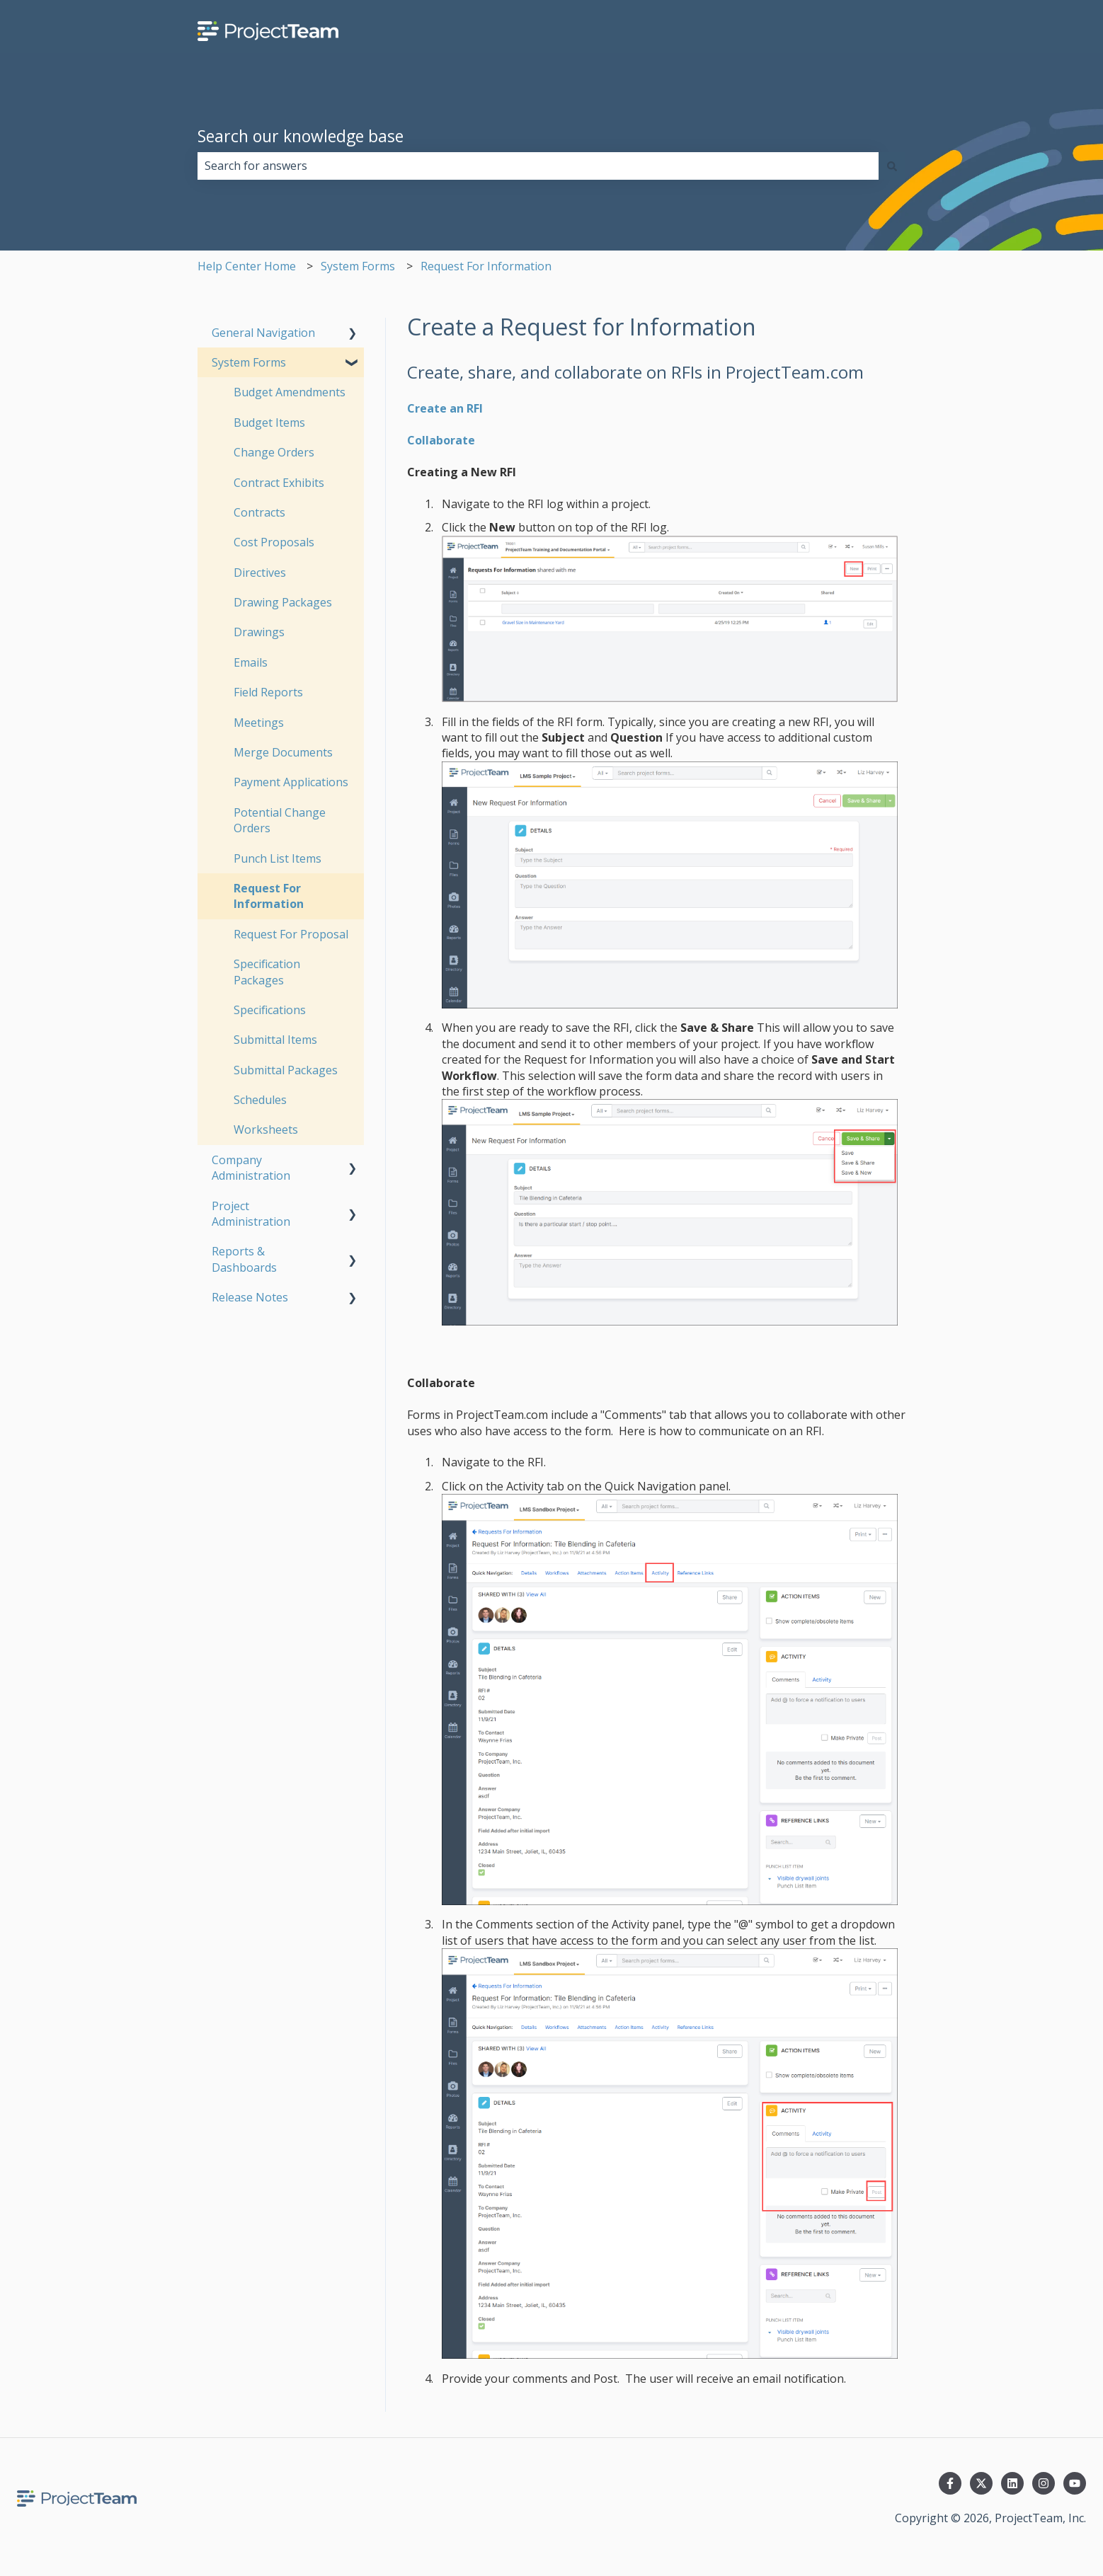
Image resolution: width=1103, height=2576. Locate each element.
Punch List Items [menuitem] (277, 858)
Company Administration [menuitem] (251, 1167)
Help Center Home (247, 266)
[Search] (892, 165)
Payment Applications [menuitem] (291, 782)
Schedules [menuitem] (260, 1100)
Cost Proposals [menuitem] (274, 542)
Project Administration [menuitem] (251, 1213)
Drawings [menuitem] (259, 632)
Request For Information (486, 266)
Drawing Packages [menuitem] (283, 602)
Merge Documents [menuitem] (283, 752)
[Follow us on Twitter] (981, 2483)
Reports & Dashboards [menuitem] (244, 1259)
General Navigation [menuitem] (263, 332)
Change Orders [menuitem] (274, 452)
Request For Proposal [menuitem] (291, 934)
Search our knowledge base (301, 136)
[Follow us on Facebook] (950, 2483)
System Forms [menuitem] (249, 362)
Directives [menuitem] (260, 572)
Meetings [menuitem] (259, 722)
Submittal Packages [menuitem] (286, 1070)
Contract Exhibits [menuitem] (279, 482)
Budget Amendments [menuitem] (289, 392)
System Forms (358, 266)
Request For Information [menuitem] (269, 896)
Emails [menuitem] (251, 662)
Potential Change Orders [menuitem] (280, 820)
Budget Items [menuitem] (269, 422)
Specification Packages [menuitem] (267, 971)
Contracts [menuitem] (259, 512)
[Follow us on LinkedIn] (1012, 2483)
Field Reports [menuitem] (268, 692)
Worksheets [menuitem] (266, 1129)
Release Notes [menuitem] (250, 1297)
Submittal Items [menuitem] (275, 1039)
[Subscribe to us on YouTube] (1074, 2483)
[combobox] (538, 165)
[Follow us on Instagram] (1043, 2483)
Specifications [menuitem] (270, 1010)
